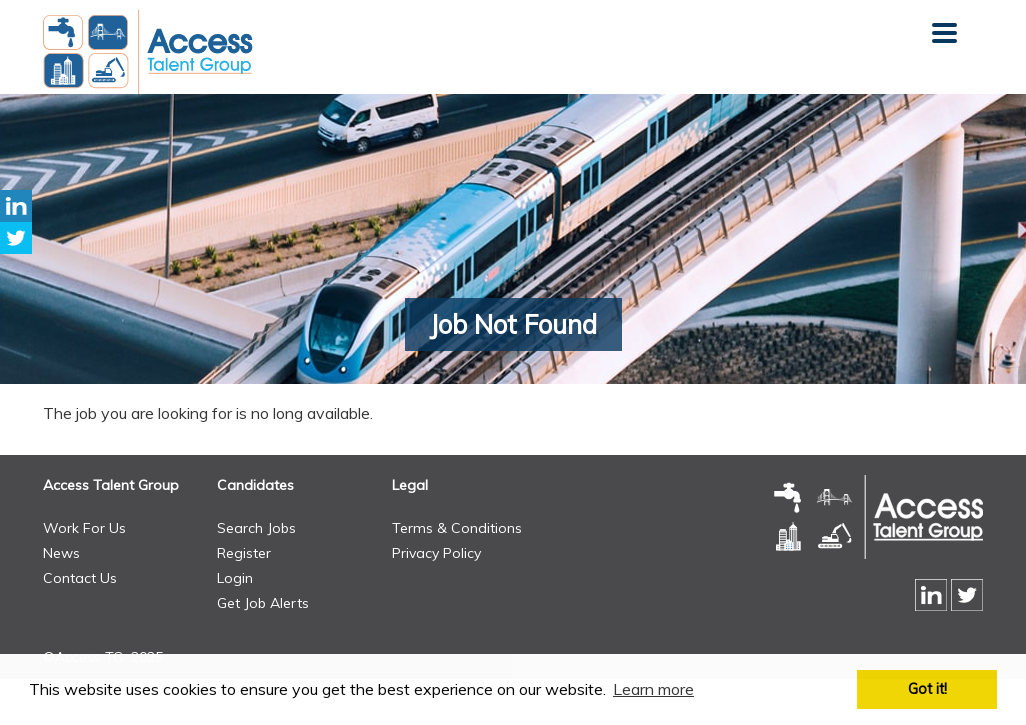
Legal (410, 485)
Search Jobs (256, 528)
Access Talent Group (111, 485)
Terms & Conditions (457, 528)
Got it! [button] (927, 689)
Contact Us (80, 578)
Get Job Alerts (263, 603)
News (61, 553)
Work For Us (84, 528)
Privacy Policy (436, 553)
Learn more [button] (653, 689)
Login (235, 578)
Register (244, 553)
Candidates (255, 485)
